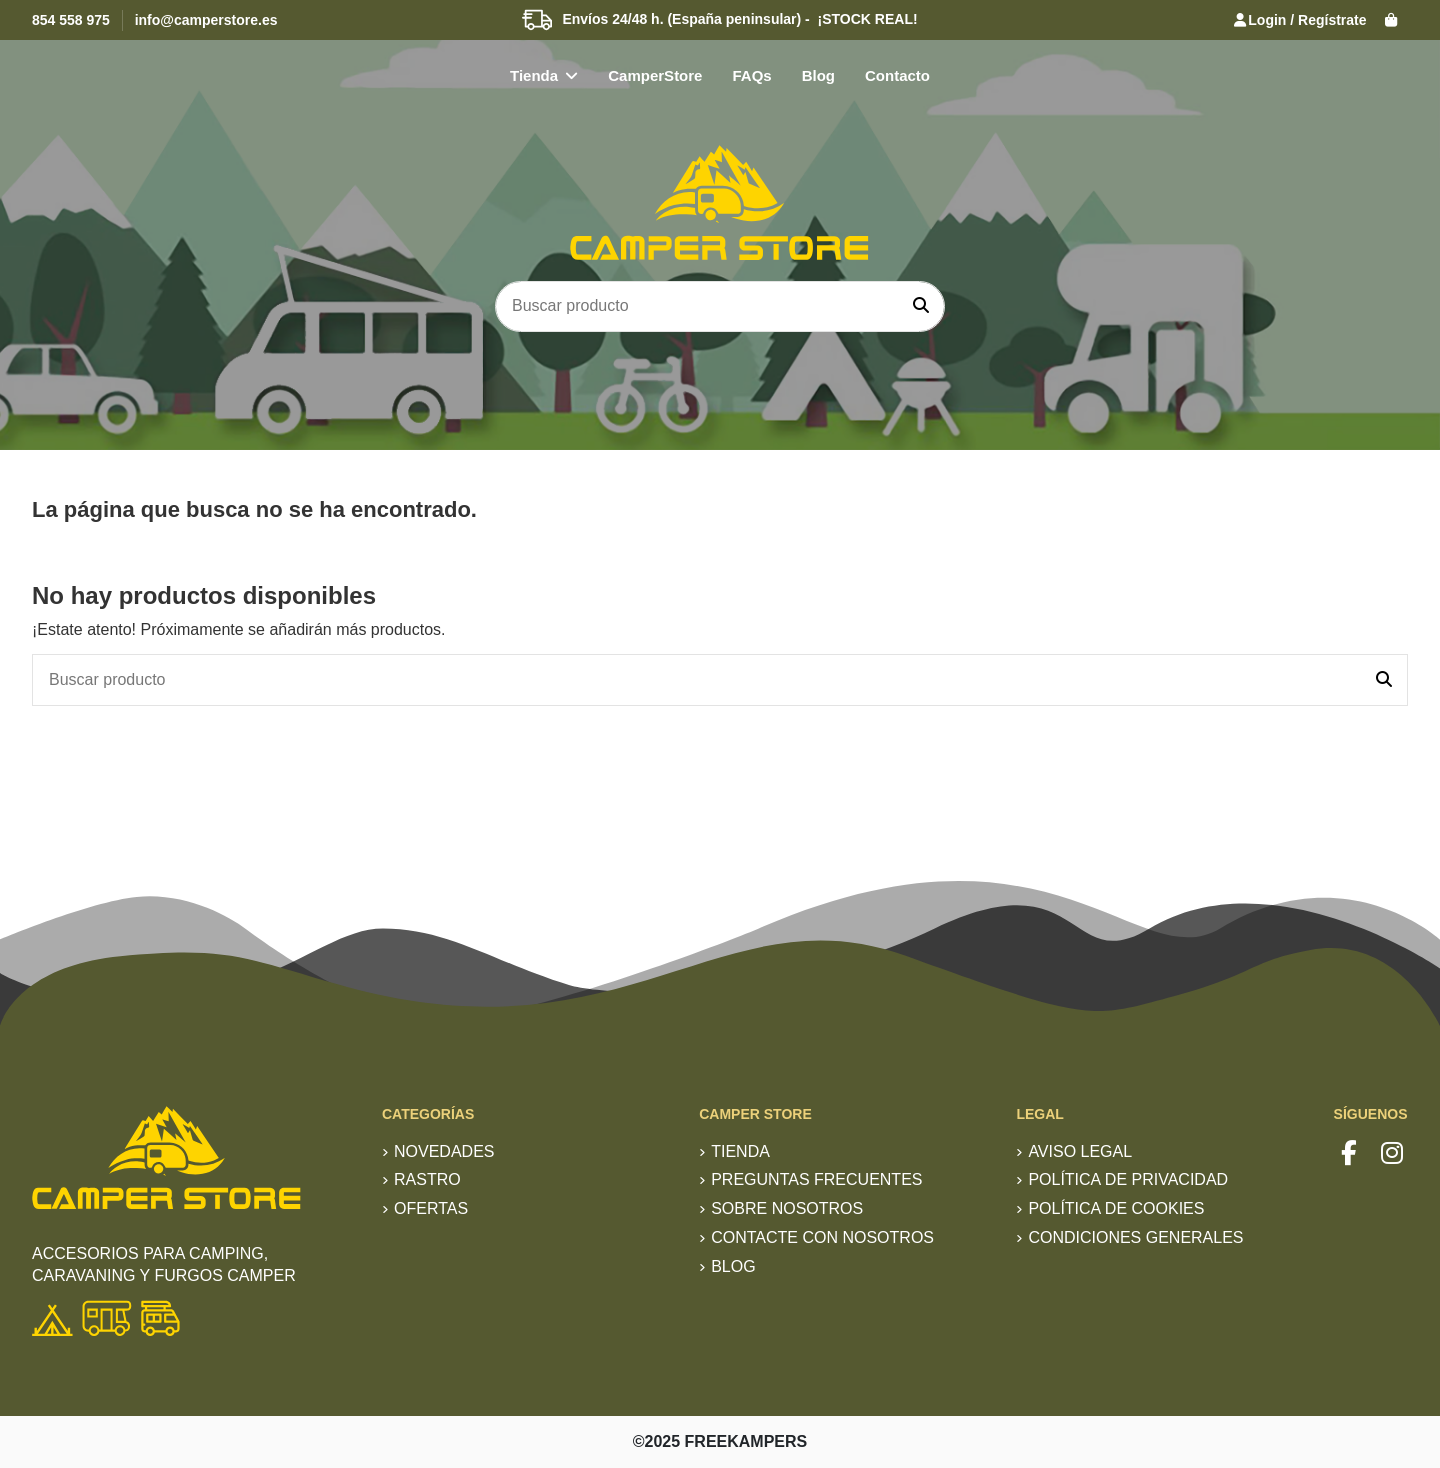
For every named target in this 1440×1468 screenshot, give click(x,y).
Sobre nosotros (787, 1208)
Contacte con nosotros (822, 1237)
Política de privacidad (1128, 1179)
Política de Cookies (1116, 1208)
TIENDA (740, 1151)
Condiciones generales (1135, 1237)
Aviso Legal (1080, 1151)
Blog (733, 1266)
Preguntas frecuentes (816, 1179)
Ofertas (431, 1208)
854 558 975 (71, 20)
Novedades (444, 1151)
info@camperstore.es (206, 20)
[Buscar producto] (921, 307)
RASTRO (427, 1179)
